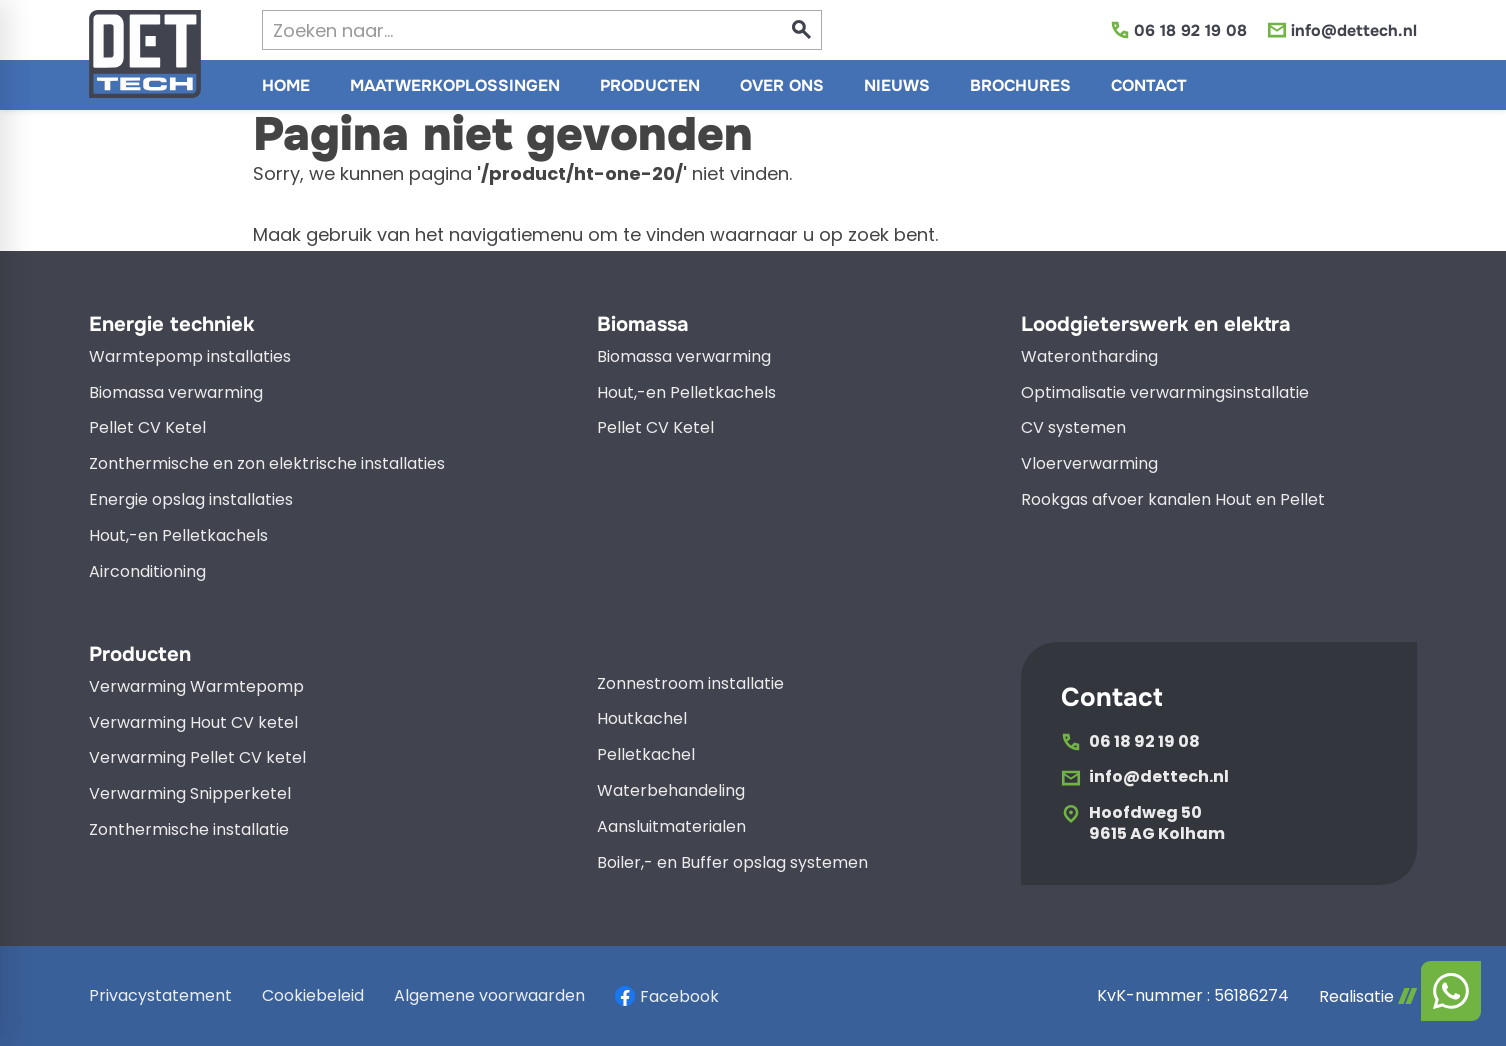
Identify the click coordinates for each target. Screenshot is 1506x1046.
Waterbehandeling (671, 791)
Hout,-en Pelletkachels (178, 536)
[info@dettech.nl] (1342, 30)
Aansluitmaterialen (671, 827)
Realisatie (1368, 996)
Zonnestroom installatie (690, 684)
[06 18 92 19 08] (1178, 30)
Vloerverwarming (1089, 464)
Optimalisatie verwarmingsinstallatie (1165, 393)
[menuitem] (286, 85)
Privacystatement (160, 995)
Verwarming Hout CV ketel (193, 723)
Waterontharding (1089, 357)
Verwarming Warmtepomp (196, 687)
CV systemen (1073, 428)
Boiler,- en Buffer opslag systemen (732, 863)
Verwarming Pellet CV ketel (197, 758)
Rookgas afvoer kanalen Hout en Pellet (1173, 500)
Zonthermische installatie (189, 830)
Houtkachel (642, 719)
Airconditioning (147, 572)
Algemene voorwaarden (489, 995)
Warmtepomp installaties (190, 357)
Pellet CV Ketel (147, 428)
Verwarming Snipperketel (190, 794)
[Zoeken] (504, 30)
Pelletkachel (646, 755)
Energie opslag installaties (191, 500)
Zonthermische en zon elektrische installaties (267, 464)
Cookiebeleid (313, 995)
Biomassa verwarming (176, 393)
